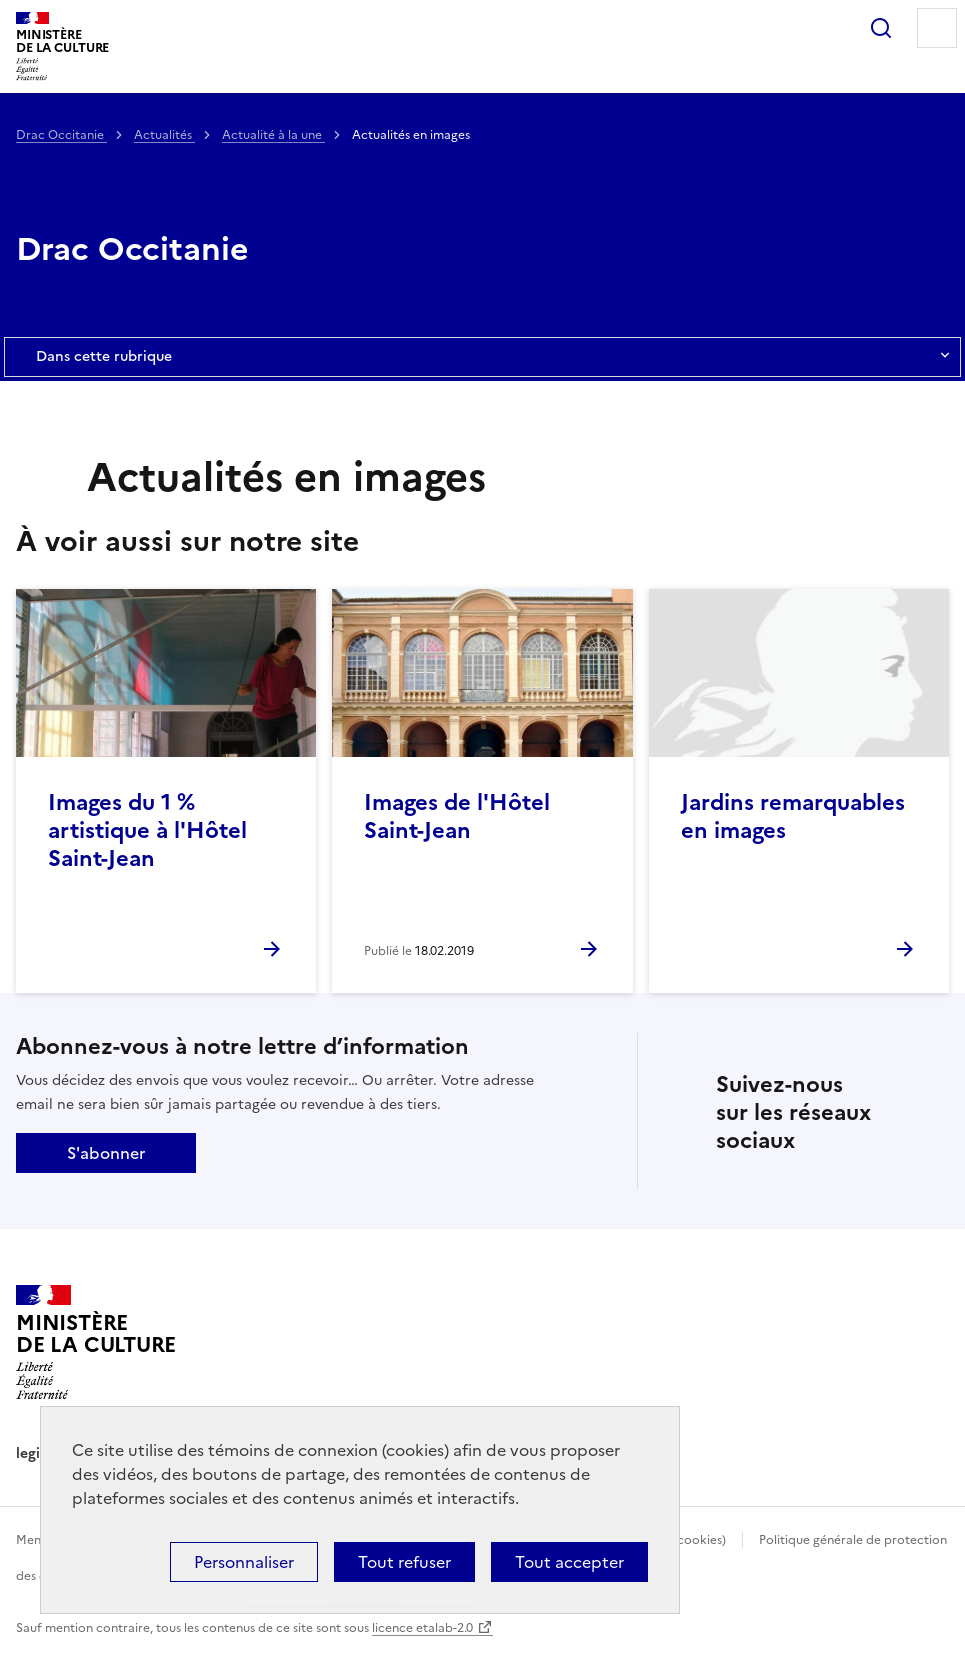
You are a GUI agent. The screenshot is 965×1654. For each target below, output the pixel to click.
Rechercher (881, 28)
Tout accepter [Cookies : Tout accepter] (569, 1562)
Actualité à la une (273, 135)
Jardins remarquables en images (793, 816)
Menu (937, 28)
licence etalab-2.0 (422, 1628)
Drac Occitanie (61, 135)
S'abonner (106, 1153)
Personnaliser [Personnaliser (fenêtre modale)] (244, 1562)
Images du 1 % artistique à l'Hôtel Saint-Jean (147, 830)
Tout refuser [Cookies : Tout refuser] (404, 1562)
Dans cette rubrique (482, 357)
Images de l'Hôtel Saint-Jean (457, 816)
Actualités (164, 135)
